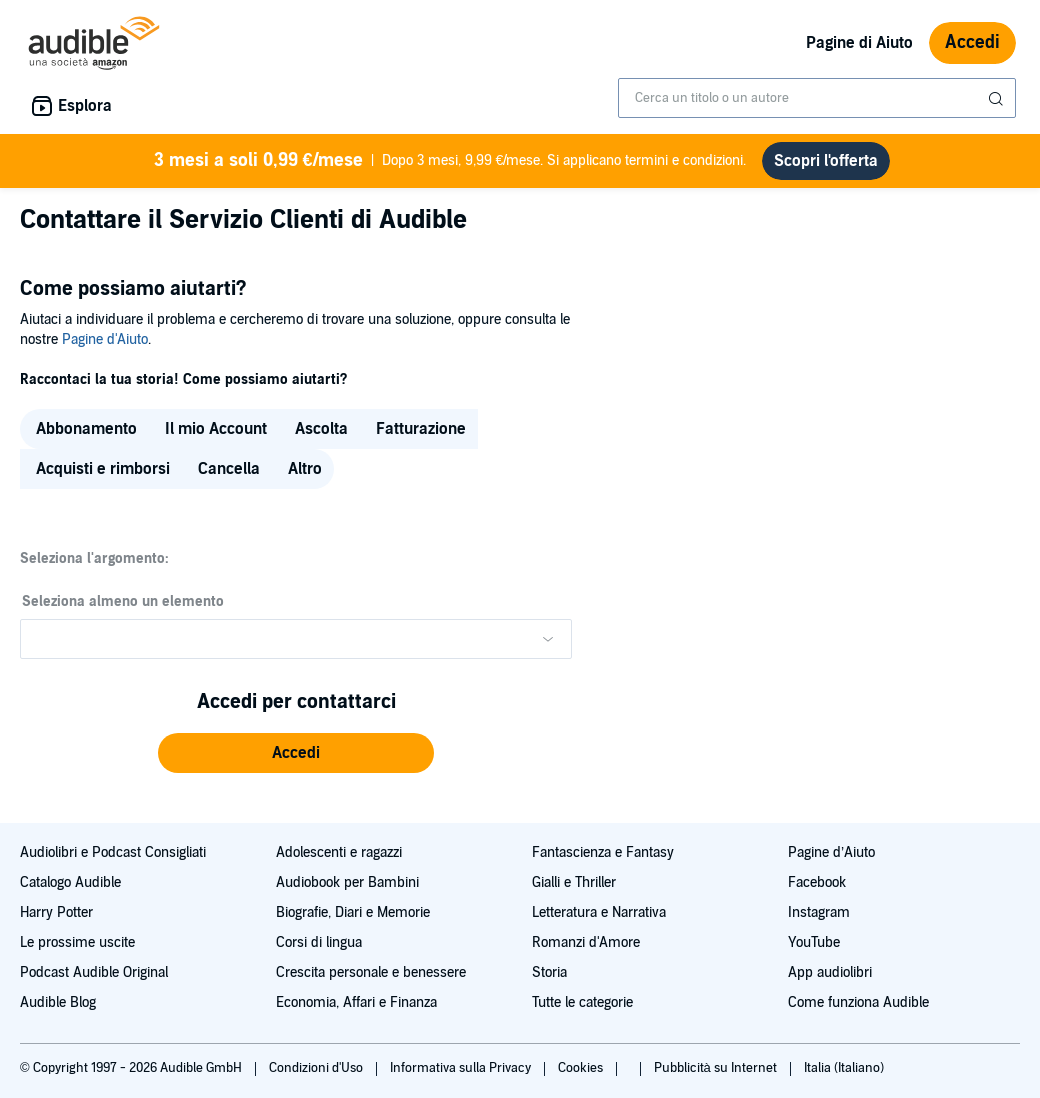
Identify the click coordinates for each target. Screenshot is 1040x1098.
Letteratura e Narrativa (599, 912)
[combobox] (817, 98)
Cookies (582, 1068)
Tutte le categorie (582, 1002)
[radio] (84, 429)
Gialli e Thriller (574, 882)
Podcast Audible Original (94, 972)
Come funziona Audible (858, 1002)
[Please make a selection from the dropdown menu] (296, 639)
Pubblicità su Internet (717, 1068)
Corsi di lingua (319, 942)
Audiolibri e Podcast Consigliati (113, 852)
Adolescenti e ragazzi (339, 852)
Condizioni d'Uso (317, 1068)
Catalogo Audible (70, 882)
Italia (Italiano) (844, 1068)
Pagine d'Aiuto (105, 339)
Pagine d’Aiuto (831, 852)
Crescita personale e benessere (371, 972)
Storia (549, 972)
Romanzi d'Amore (586, 942)
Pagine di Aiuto (859, 43)
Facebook (817, 882)
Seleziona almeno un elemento (123, 601)
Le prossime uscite (77, 942)
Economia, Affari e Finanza (356, 1002)
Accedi (972, 42)
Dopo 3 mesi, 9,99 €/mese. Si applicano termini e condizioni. (450, 161)
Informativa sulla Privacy (462, 1068)
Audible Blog (58, 1002)
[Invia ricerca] (998, 99)
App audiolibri (830, 972)
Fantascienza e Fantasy (603, 852)
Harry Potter (56, 912)
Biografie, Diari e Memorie (353, 912)
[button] (296, 753)
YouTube (814, 942)
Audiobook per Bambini (347, 882)
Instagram (819, 912)
